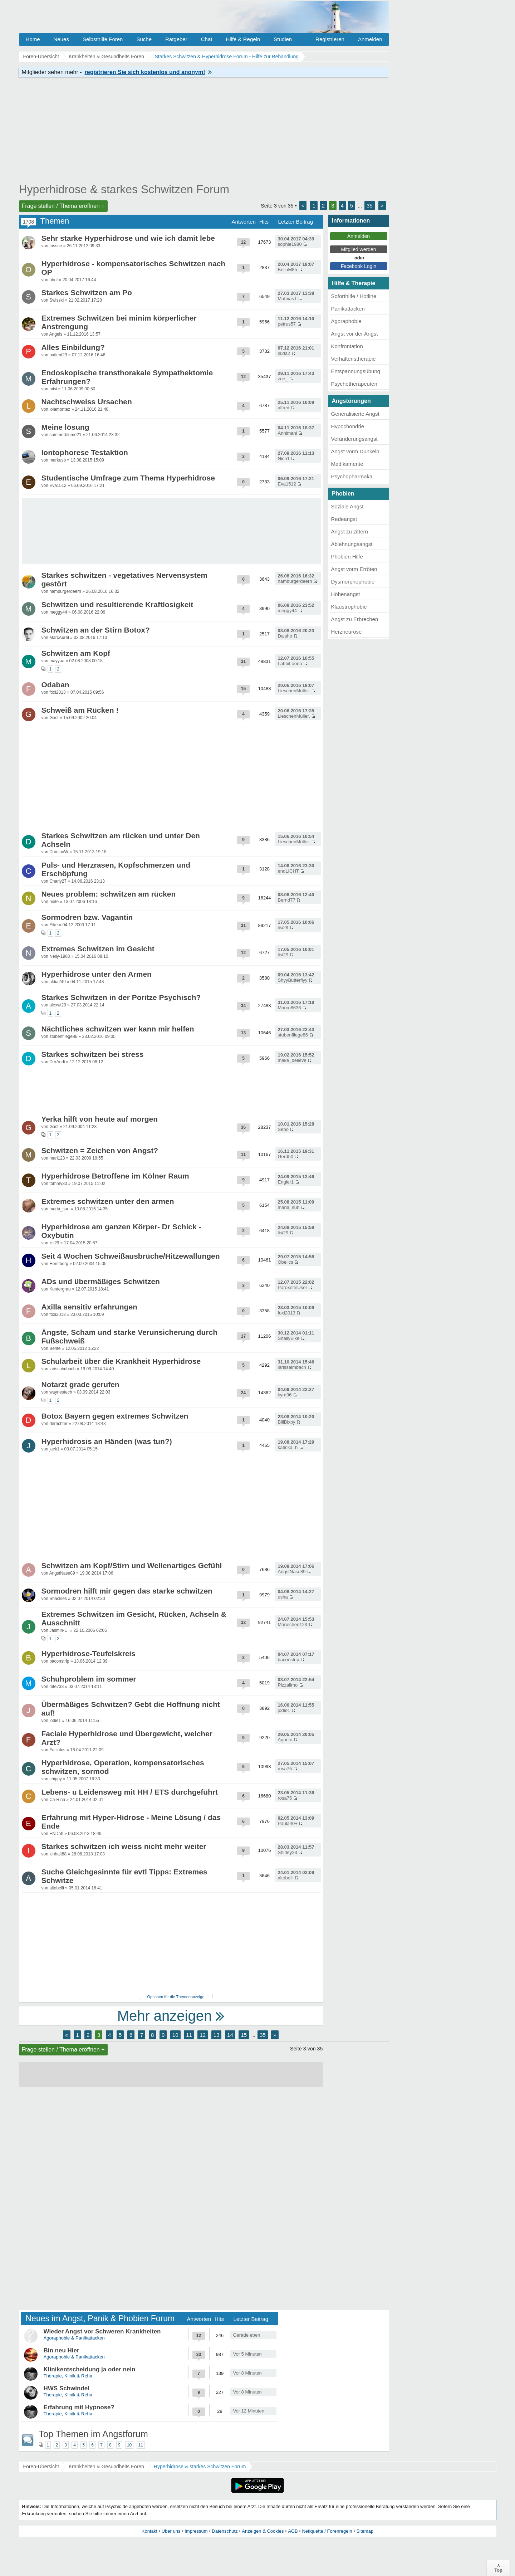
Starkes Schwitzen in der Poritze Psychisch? (121, 997)
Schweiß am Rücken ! (80, 710)
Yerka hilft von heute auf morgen (99, 1119)
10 (175, 2035)
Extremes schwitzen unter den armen (107, 1201)
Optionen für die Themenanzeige (175, 1997)
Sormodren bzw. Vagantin (87, 917)
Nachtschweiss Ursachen (86, 401)
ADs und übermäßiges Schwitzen (100, 1281)
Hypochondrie (347, 426)
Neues (61, 39)
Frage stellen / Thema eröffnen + (63, 206)
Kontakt (149, 2531)
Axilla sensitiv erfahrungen (89, 1307)
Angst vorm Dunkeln (355, 451)
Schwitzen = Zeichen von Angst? (99, 1150)
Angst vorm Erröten (354, 569)
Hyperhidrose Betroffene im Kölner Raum (115, 1176)
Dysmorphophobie (353, 582)
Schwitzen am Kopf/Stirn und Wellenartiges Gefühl (131, 1565)
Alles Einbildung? (73, 347)
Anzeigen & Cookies (263, 2531)
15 (244, 2035)
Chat (206, 39)
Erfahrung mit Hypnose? (79, 2407)
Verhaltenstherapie (353, 359)
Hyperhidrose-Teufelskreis (88, 1653)
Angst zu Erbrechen (354, 619)
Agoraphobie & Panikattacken (74, 2338)
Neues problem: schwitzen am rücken (108, 894)
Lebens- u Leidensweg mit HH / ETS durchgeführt (129, 1792)
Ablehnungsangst (352, 544)
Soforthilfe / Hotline (354, 296)
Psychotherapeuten (354, 384)
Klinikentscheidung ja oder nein (90, 2369)
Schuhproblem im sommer (88, 1679)
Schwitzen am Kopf (76, 653)
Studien (283, 39)
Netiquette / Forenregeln (327, 2531)
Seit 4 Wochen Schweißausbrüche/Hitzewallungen (130, 1256)
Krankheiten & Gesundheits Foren (106, 2466)
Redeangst (344, 519)
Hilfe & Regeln (243, 39)
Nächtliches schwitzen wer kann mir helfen (117, 1029)
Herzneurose (346, 632)
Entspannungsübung (356, 371)
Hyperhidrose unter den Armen (96, 974)
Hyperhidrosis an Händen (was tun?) (106, 1441)
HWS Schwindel (66, 2388)
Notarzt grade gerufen (80, 1384)
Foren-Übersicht (41, 2466)
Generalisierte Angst (355, 414)
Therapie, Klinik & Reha (68, 2376)
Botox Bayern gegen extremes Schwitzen (114, 1416)
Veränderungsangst (354, 439)
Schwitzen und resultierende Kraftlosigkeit (117, 604)
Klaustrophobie (349, 607)
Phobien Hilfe (347, 556)
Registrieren (329, 39)
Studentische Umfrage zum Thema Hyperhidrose (128, 478)
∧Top (498, 2568)
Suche (144, 39)
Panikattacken (348, 309)
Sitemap (364, 2531)
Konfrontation (347, 346)
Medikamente (347, 464)
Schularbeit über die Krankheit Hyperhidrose (121, 1361)
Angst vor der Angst (354, 334)
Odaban (55, 684)
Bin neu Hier (61, 2350)
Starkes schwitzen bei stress (92, 1054)
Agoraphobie (346, 321)
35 (370, 206)
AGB (293, 2531)
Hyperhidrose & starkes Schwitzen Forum (124, 189)
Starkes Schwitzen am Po (86, 292)
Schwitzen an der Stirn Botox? (95, 630)
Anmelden (370, 39)
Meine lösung (65, 427)
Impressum (196, 2531)
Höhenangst (345, 594)
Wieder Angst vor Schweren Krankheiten (102, 2331)
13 (217, 2035)
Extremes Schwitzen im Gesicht (97, 949)
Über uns (171, 2531)
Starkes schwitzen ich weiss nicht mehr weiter (123, 1846)
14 (230, 2035)
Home (33, 39)
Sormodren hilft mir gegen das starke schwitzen (126, 1591)
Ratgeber (176, 39)
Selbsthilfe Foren (103, 39)
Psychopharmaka (352, 476)
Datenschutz (224, 2531)
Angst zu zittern (349, 531)
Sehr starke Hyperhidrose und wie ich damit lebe (128, 238)
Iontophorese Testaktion (84, 452)
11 (189, 2035)
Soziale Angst (347, 506)
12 (203, 2035)
